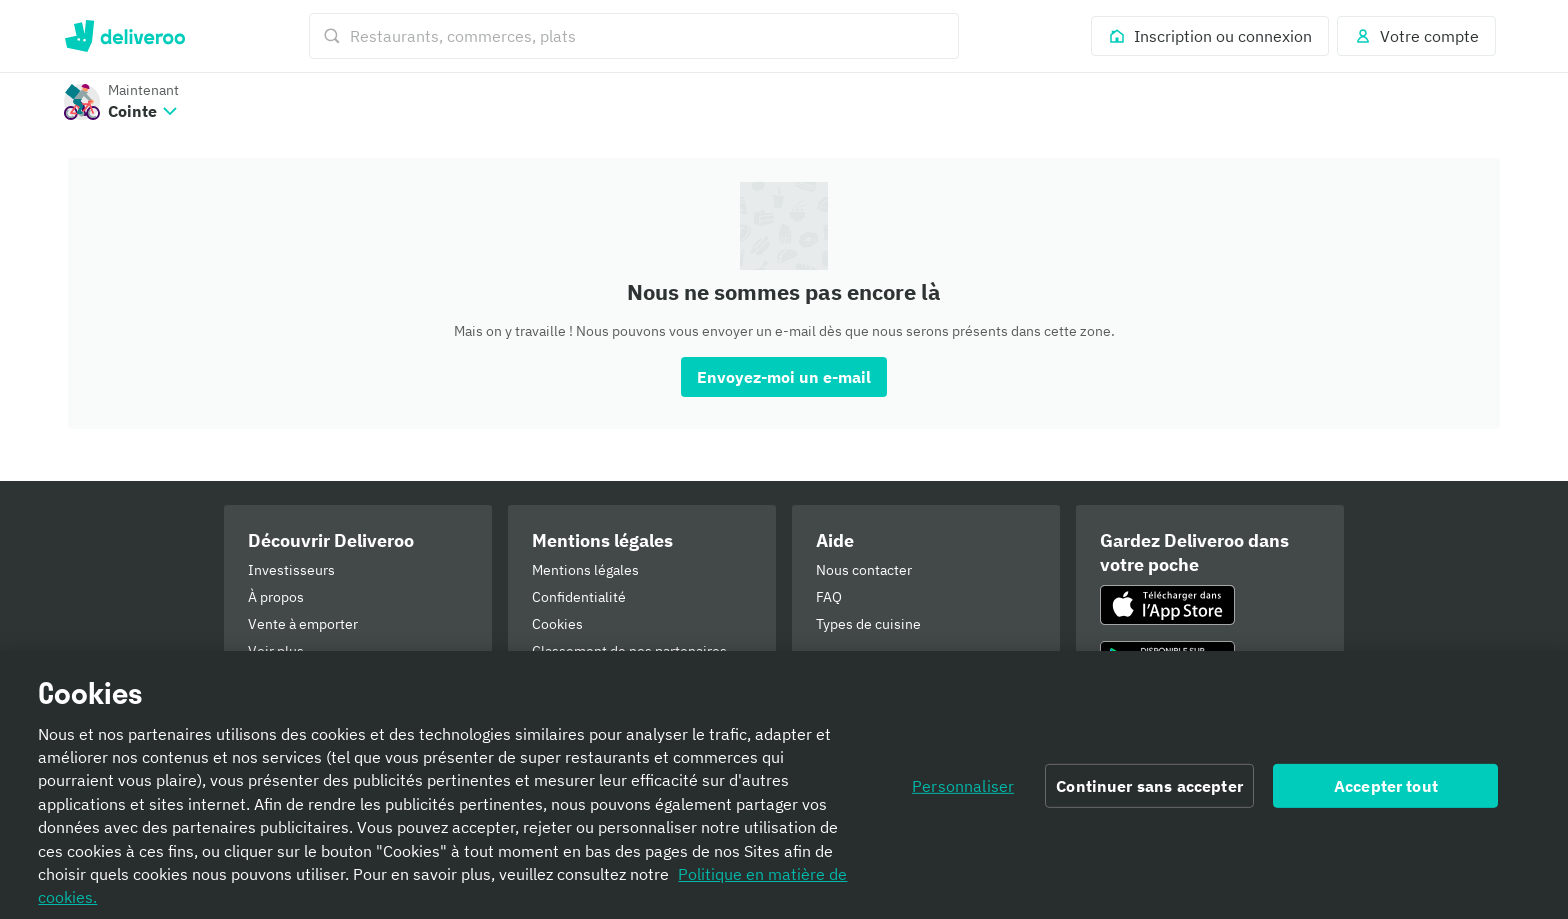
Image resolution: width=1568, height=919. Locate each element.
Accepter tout (1386, 792)
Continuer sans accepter (1149, 792)
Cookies (557, 624)
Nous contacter (864, 570)
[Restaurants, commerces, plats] (634, 36)
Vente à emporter (303, 624)
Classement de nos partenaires (629, 651)
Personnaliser (963, 792)
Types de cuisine (868, 624)
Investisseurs (291, 570)
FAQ (829, 597)
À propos (276, 597)
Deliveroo (124, 36)
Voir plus (276, 651)
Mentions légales (585, 570)
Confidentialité (579, 597)
